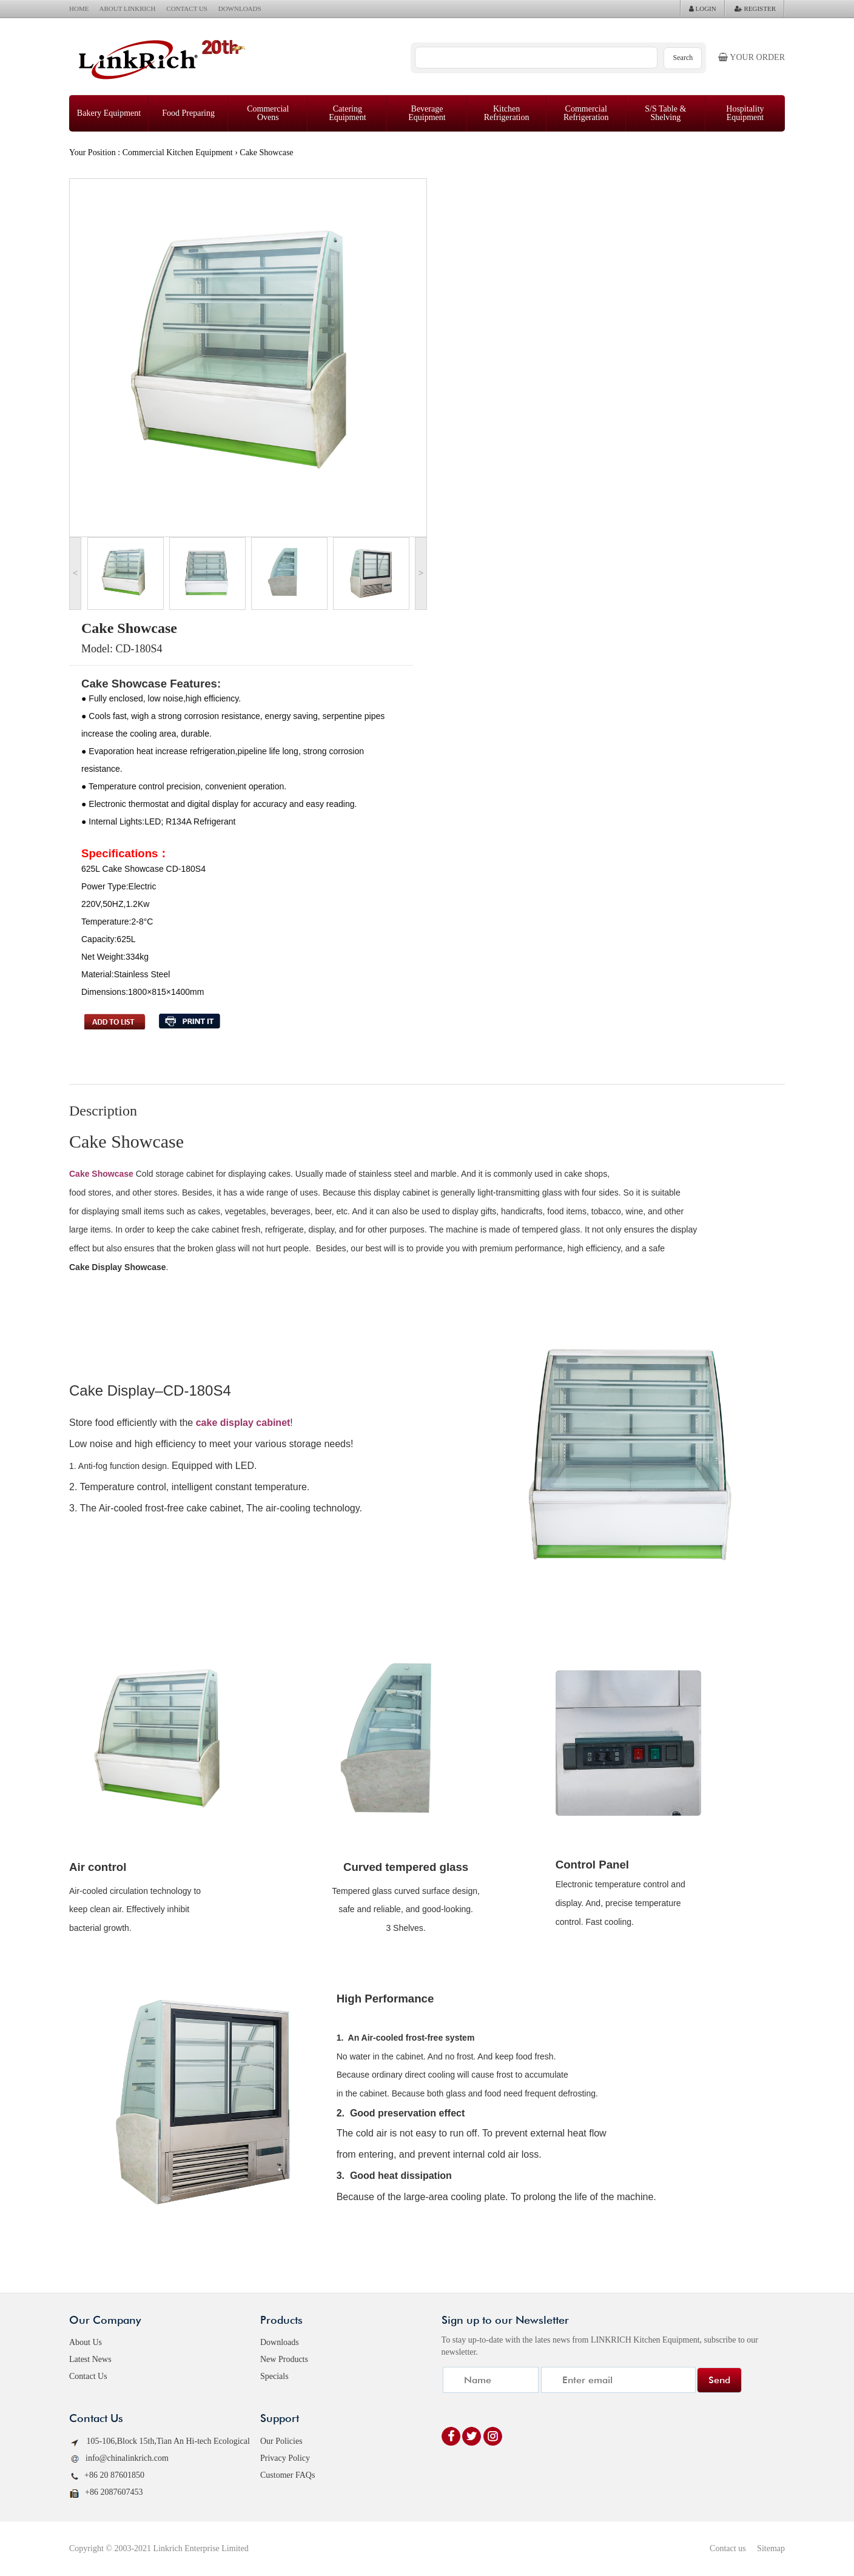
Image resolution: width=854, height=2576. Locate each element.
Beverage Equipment (426, 113)
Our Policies (281, 2441)
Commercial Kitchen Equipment (178, 152)
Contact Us (88, 2376)
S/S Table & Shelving (665, 113)
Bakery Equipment (109, 113)
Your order (751, 57)
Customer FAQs (287, 2475)
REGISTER (755, 8)
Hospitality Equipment (745, 113)
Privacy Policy (285, 2458)
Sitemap (771, 2548)
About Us (85, 2342)
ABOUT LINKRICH (127, 8)
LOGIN (702, 8)
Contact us (728, 2548)
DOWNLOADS (239, 8)
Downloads (279, 2342)
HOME (79, 8)
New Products (284, 2359)
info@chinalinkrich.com (119, 2459)
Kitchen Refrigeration (507, 113)
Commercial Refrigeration (586, 113)
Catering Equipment (347, 113)
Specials (274, 2376)
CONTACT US (186, 8)
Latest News (90, 2359)
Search (683, 57)
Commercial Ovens (268, 113)
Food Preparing (188, 113)
